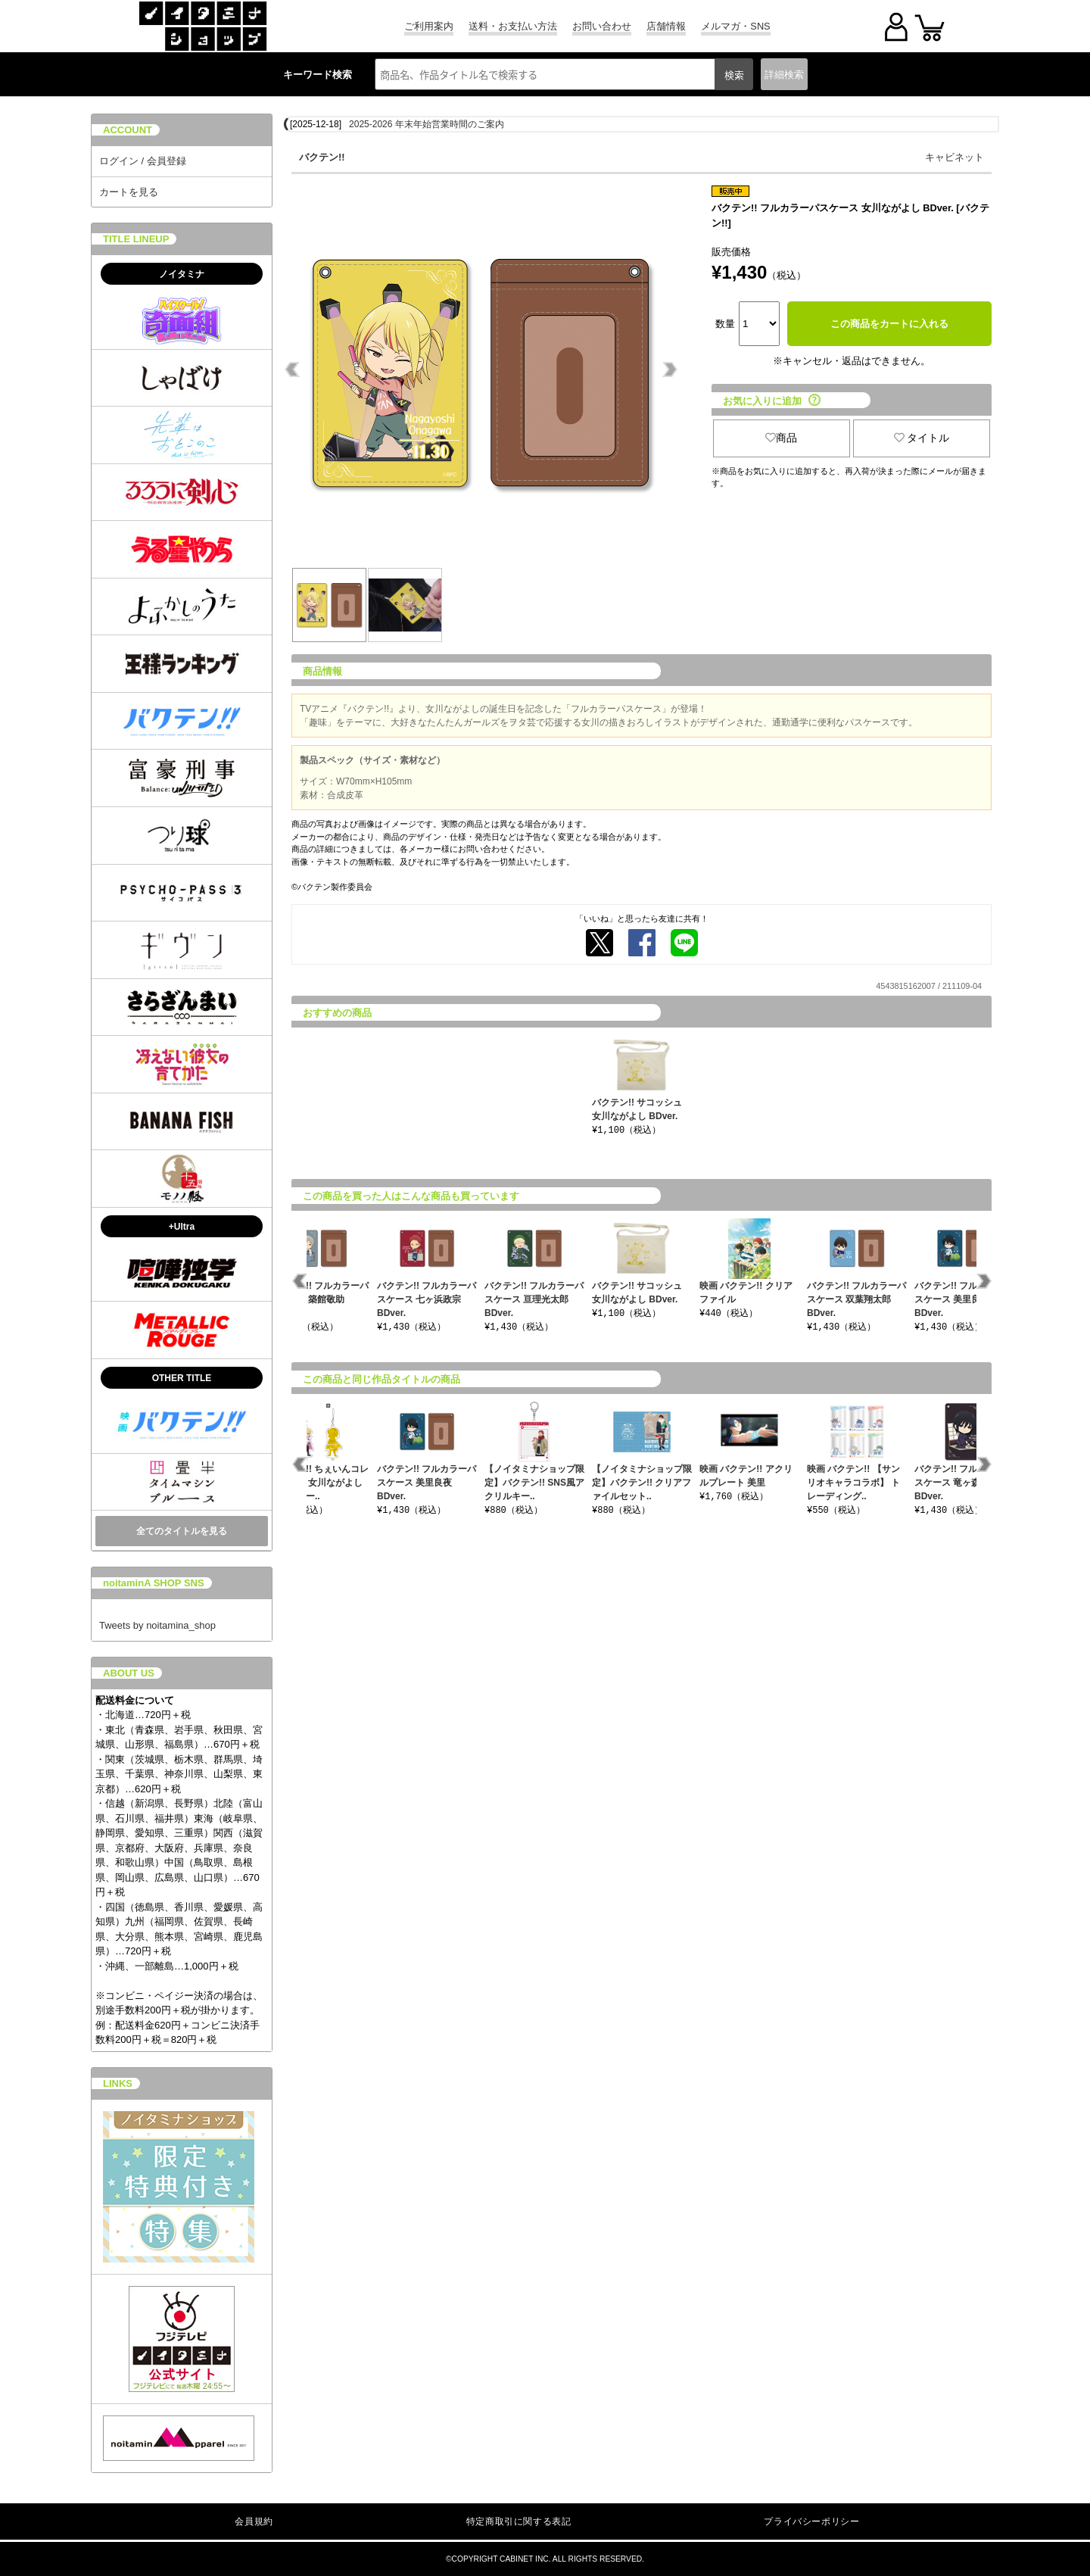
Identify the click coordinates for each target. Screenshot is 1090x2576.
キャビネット (954, 157)
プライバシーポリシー (811, 2521)
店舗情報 (666, 26)
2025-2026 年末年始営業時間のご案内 (426, 124)
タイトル (922, 438)
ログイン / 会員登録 (142, 161)
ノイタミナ (181, 274)
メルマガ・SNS (735, 26)
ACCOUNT (127, 130)
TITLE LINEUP (136, 239)
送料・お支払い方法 (513, 26)
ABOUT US (128, 1673)
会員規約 (253, 2521)
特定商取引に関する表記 (518, 2521)
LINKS (117, 2083)
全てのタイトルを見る (181, 1531)
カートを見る (128, 192)
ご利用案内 (428, 26)
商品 (781, 438)
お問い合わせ (601, 26)
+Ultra (182, 1226)
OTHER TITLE (182, 1378)
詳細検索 (784, 74)
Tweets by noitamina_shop (157, 1625)
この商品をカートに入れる (889, 323)
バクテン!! (322, 157)
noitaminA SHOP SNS (153, 1583)
